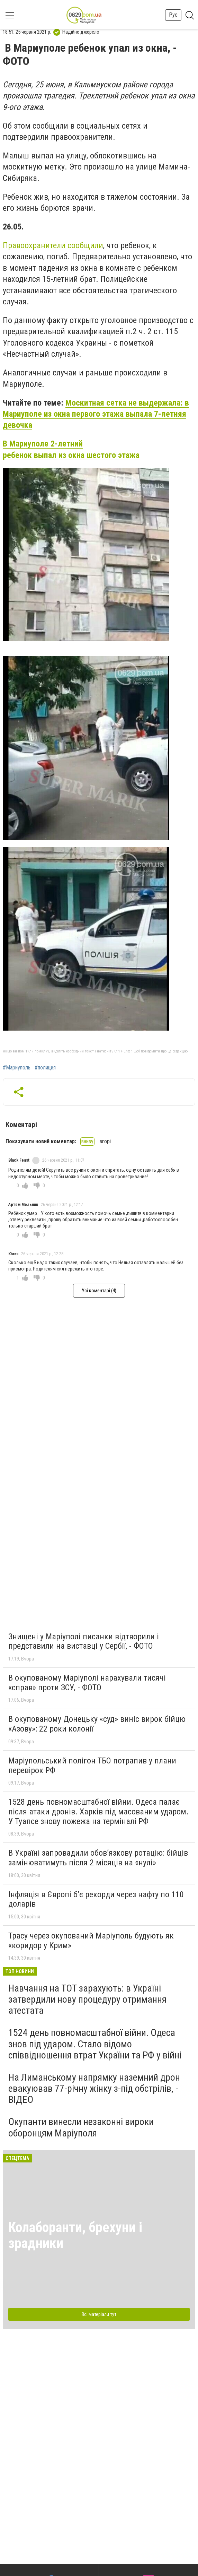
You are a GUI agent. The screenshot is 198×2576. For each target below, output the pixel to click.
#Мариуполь (16, 1068)
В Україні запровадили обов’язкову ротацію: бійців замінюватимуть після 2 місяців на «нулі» (98, 1857)
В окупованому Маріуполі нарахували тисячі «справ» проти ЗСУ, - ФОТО (87, 1682)
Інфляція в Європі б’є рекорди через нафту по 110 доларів (96, 1899)
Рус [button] (173, 14)
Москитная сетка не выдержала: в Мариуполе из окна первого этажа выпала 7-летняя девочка (96, 414)
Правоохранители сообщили (53, 245)
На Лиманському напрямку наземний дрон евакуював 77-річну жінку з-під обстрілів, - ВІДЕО (94, 2088)
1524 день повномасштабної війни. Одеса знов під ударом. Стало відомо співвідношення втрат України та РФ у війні (94, 2044)
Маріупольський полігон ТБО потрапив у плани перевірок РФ (92, 1765)
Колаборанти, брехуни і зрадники (75, 2235)
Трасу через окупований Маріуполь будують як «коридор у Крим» (91, 1940)
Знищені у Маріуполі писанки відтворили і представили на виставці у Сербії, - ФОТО (83, 1641)
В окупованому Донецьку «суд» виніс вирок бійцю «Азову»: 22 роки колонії (97, 1724)
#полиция (45, 1068)
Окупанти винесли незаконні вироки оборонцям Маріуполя (81, 2127)
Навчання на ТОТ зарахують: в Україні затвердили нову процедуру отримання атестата (87, 1999)
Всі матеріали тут (99, 2314)
